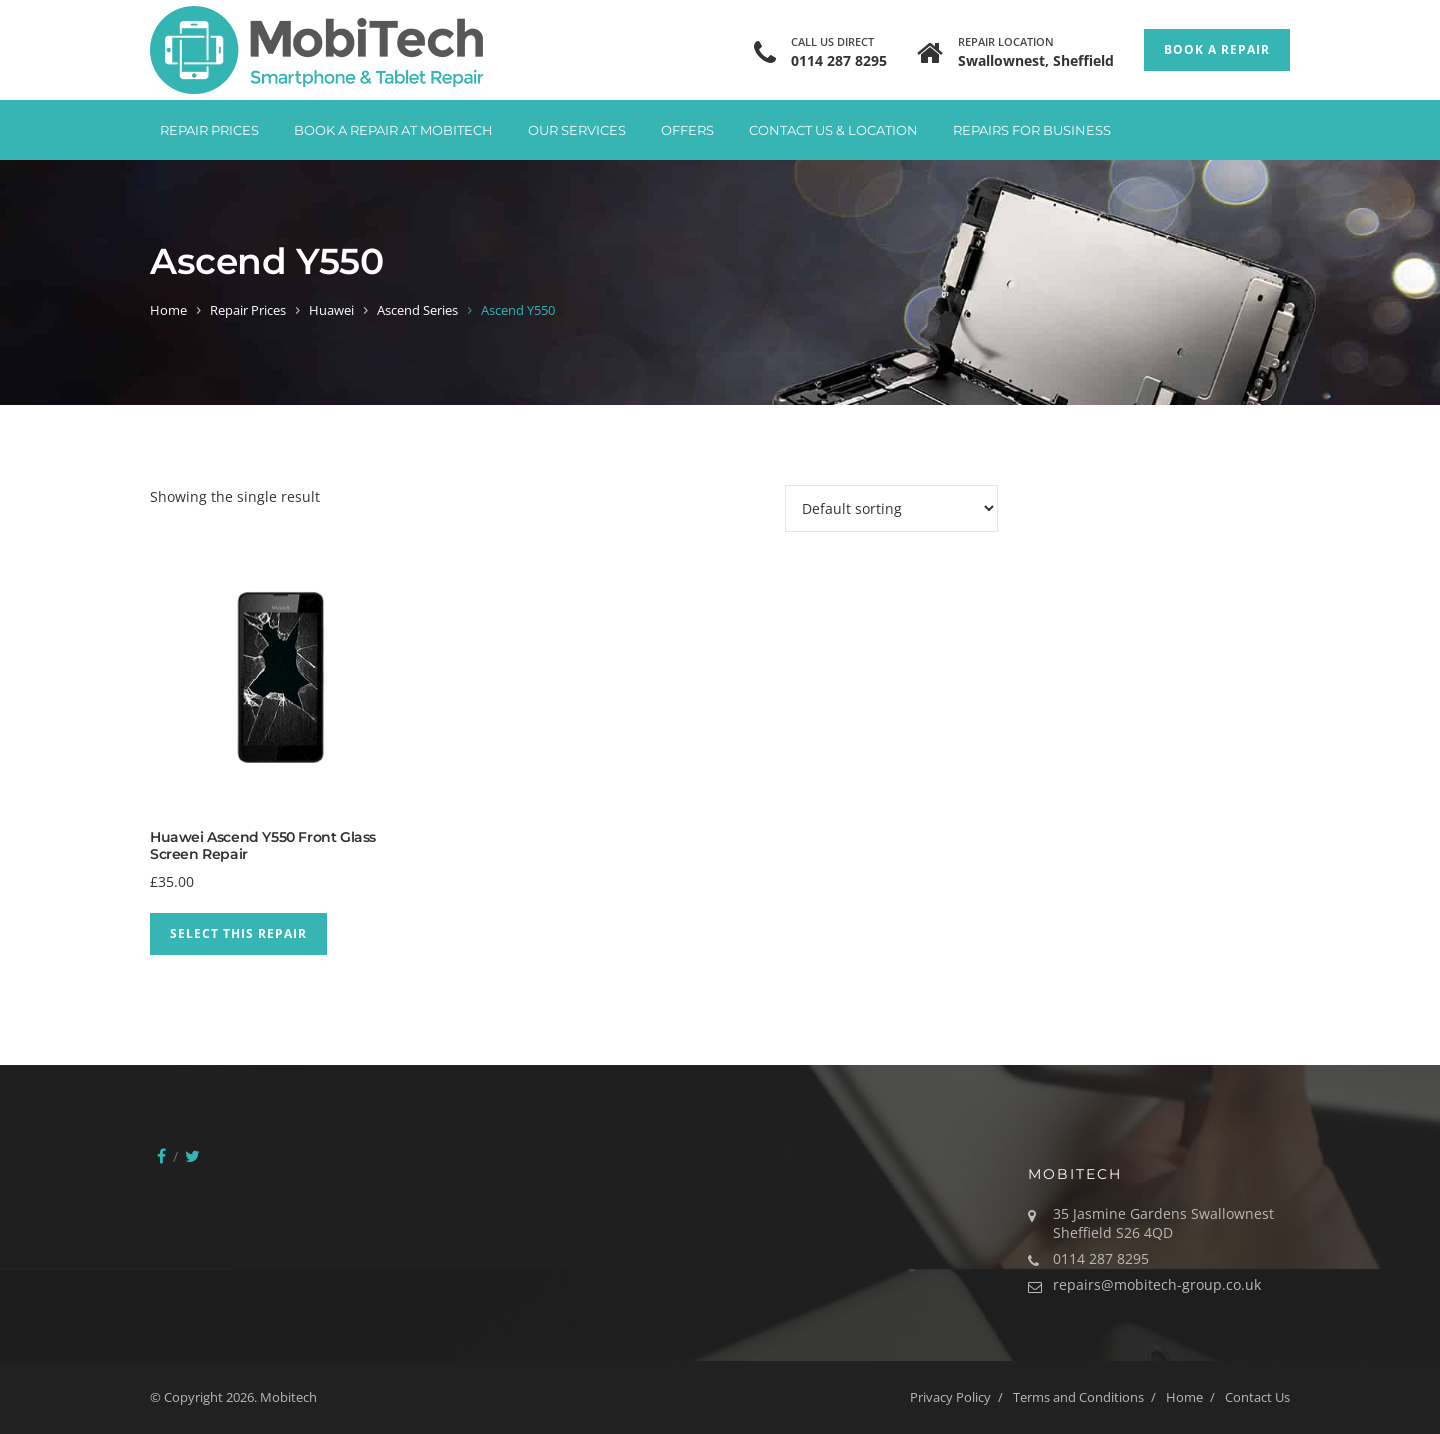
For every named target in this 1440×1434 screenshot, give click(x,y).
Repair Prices (209, 130)
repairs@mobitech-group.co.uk (1157, 1284)
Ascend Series (417, 310)
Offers (687, 130)
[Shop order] (891, 508)
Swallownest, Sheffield (1036, 60)
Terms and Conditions (1078, 1397)
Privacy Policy (950, 1397)
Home (168, 310)
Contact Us (1257, 1397)
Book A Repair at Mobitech (393, 130)
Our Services (577, 130)
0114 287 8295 (839, 60)
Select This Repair (238, 933)
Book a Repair (1217, 49)
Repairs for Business (1032, 130)
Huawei (331, 310)
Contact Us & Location (833, 130)
